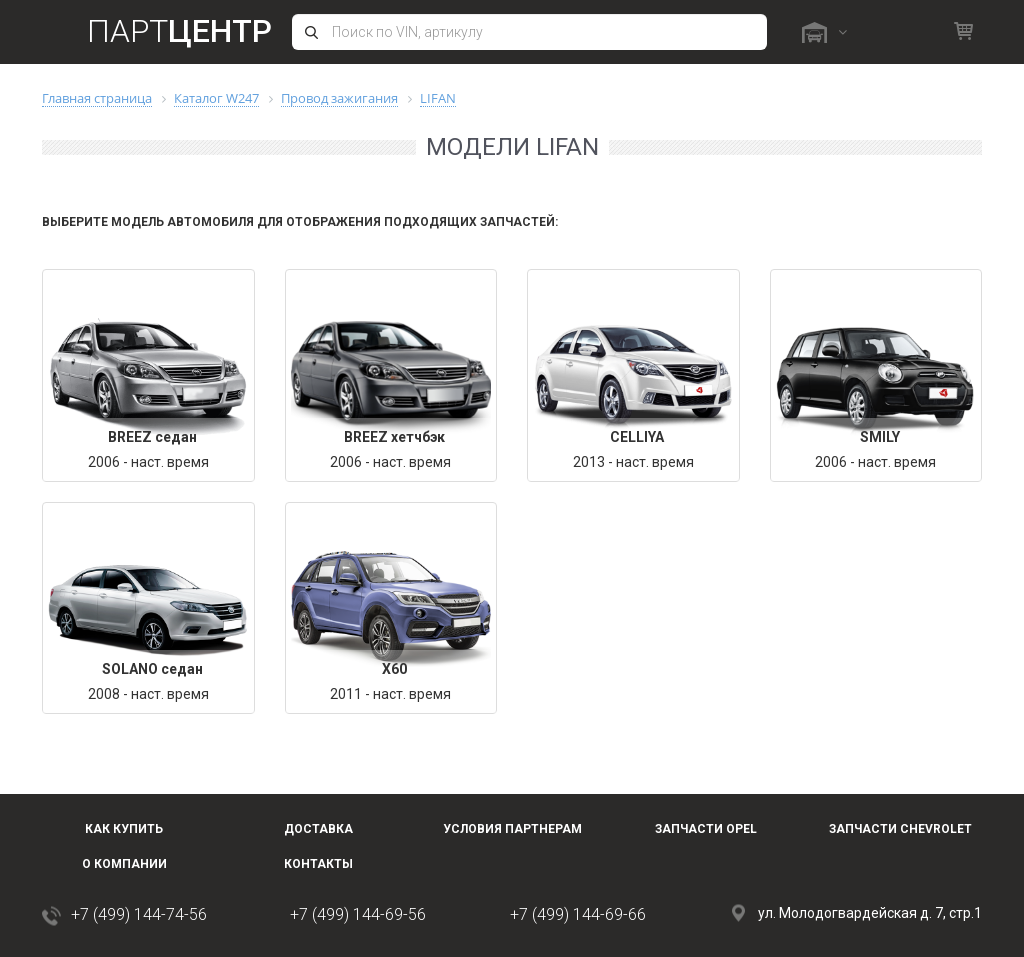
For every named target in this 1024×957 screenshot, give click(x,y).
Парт (179, 31)
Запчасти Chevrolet (900, 829)
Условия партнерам (512, 829)
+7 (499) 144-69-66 (578, 914)
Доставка (318, 829)
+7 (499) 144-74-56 (139, 914)
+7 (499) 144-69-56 (358, 914)
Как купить (124, 829)
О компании (124, 864)
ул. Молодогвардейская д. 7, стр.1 (870, 913)
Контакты (318, 864)
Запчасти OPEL (706, 829)
